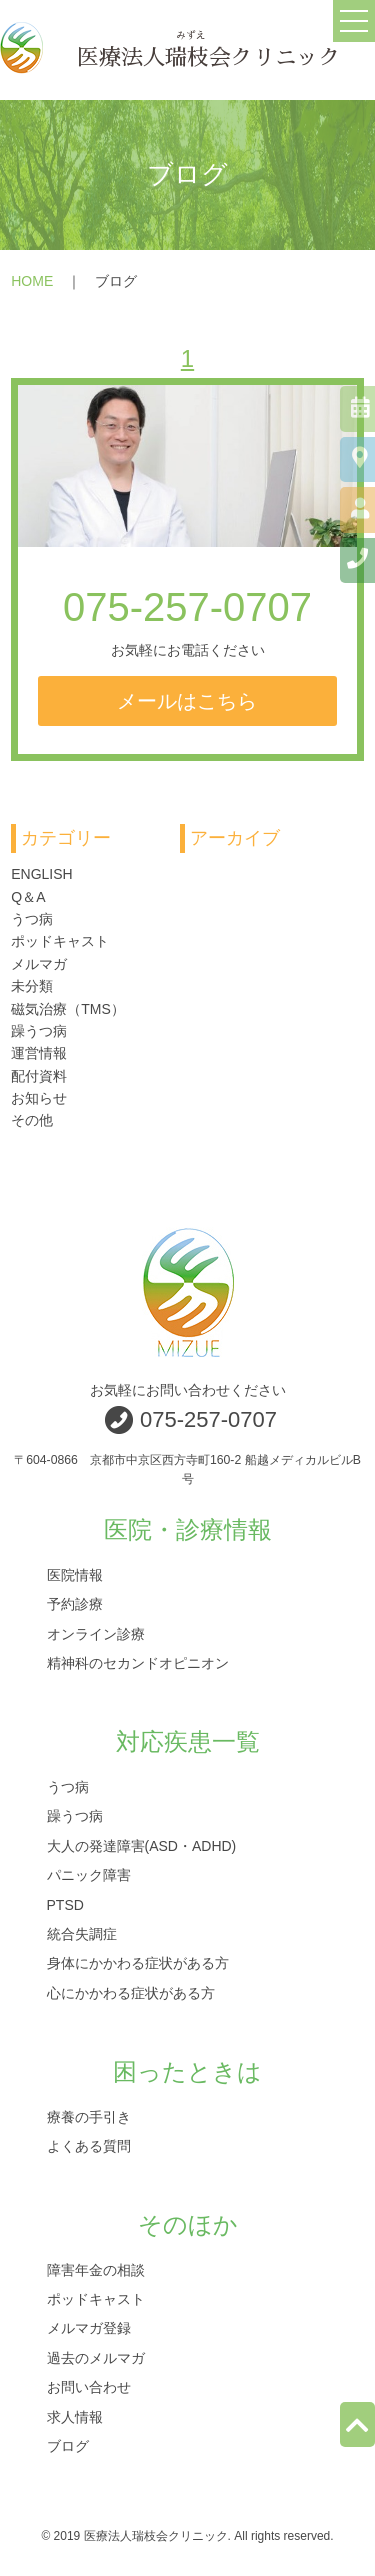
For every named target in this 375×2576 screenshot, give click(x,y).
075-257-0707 (187, 607)
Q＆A (28, 897)
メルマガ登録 (89, 2328)
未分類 (32, 986)
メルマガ (39, 964)
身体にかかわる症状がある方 (138, 1963)
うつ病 (32, 919)
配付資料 (39, 1076)
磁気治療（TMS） (68, 1009)
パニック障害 (89, 1875)
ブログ (68, 2446)
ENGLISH (41, 874)
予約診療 (75, 1604)
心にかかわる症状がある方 (131, 1992)
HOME (32, 281)
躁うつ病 (39, 1031)
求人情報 (75, 2416)
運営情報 (39, 1053)
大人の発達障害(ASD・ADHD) (142, 1845)
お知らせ (39, 1098)
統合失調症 (82, 1933)
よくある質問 (89, 2145)
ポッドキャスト (60, 941)
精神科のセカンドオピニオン (138, 1663)
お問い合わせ (89, 2387)
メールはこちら (187, 701)
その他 (32, 1120)
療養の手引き (89, 2116)
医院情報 (75, 1575)
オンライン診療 (96, 1633)
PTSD (65, 1904)
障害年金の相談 (96, 2269)
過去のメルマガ (96, 2357)
